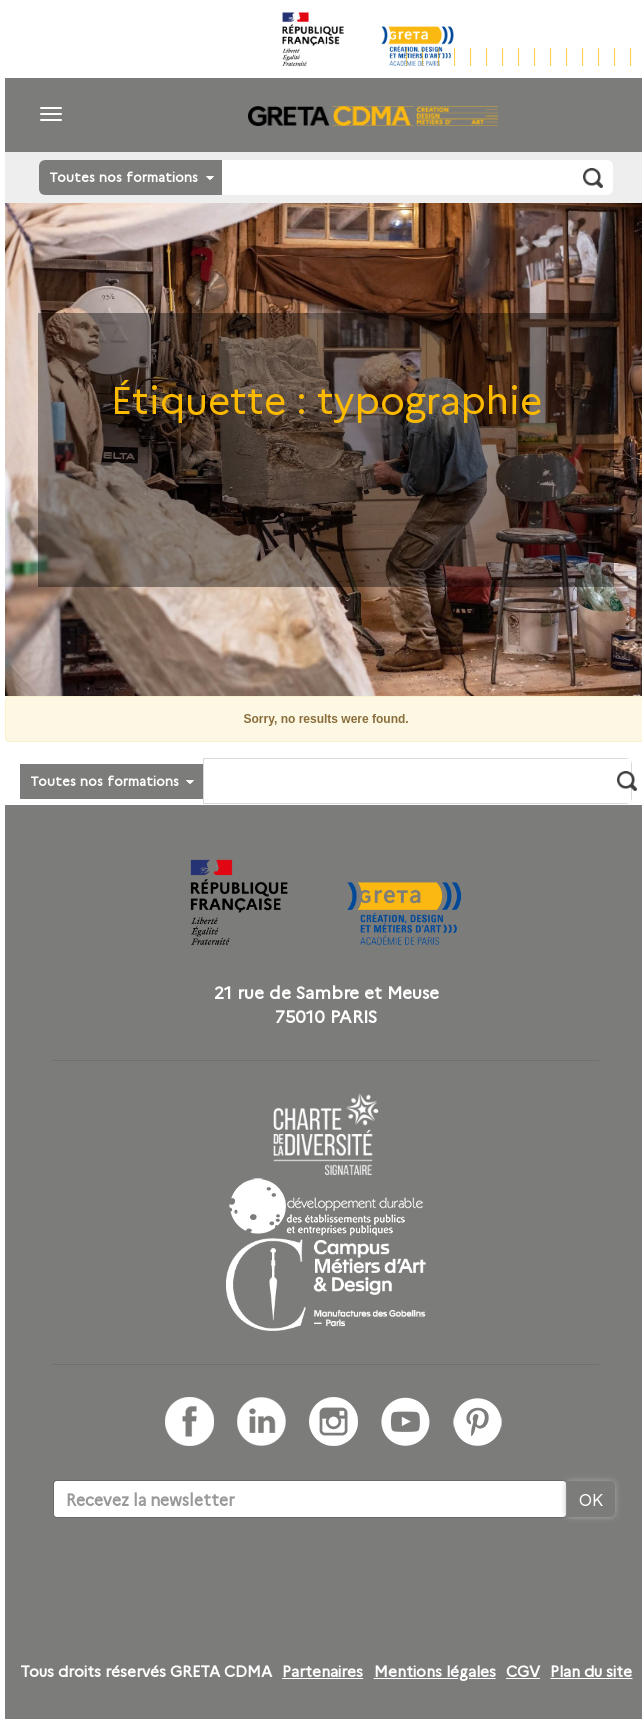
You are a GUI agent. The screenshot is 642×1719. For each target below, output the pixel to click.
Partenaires (322, 1671)
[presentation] (205, 1579)
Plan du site (591, 1671)
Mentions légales (435, 1671)
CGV (523, 1671)
